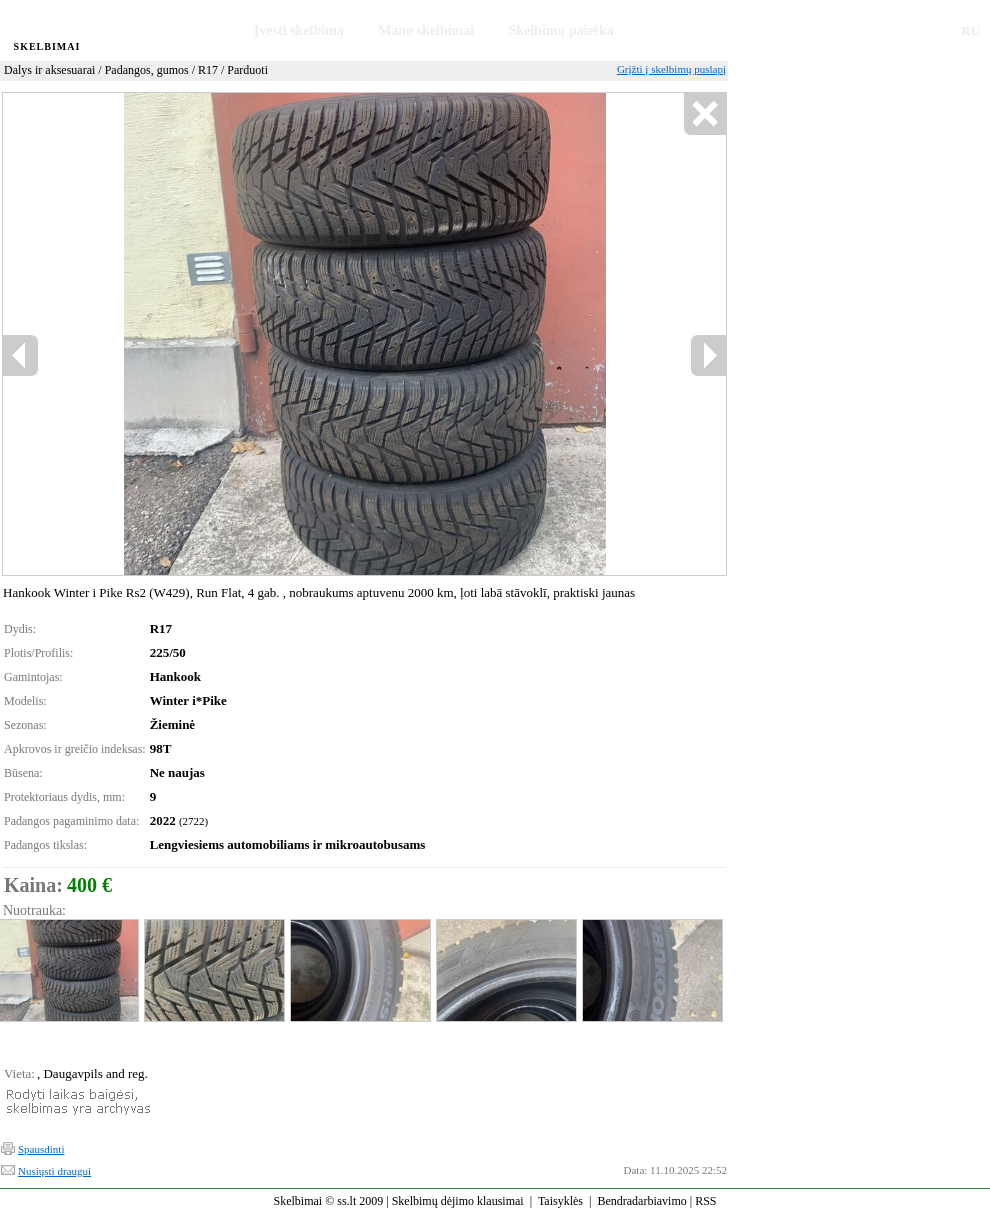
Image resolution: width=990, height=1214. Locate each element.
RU (970, 30)
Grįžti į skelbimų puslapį (671, 69)
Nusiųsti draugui (54, 1171)
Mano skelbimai (426, 30)
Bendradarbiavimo (641, 1201)
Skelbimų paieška (560, 30)
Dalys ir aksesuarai (49, 70)
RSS (705, 1201)
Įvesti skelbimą (299, 30)
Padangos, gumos (147, 70)
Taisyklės (560, 1201)
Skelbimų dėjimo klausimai (458, 1201)
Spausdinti (41, 1149)
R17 (208, 70)
